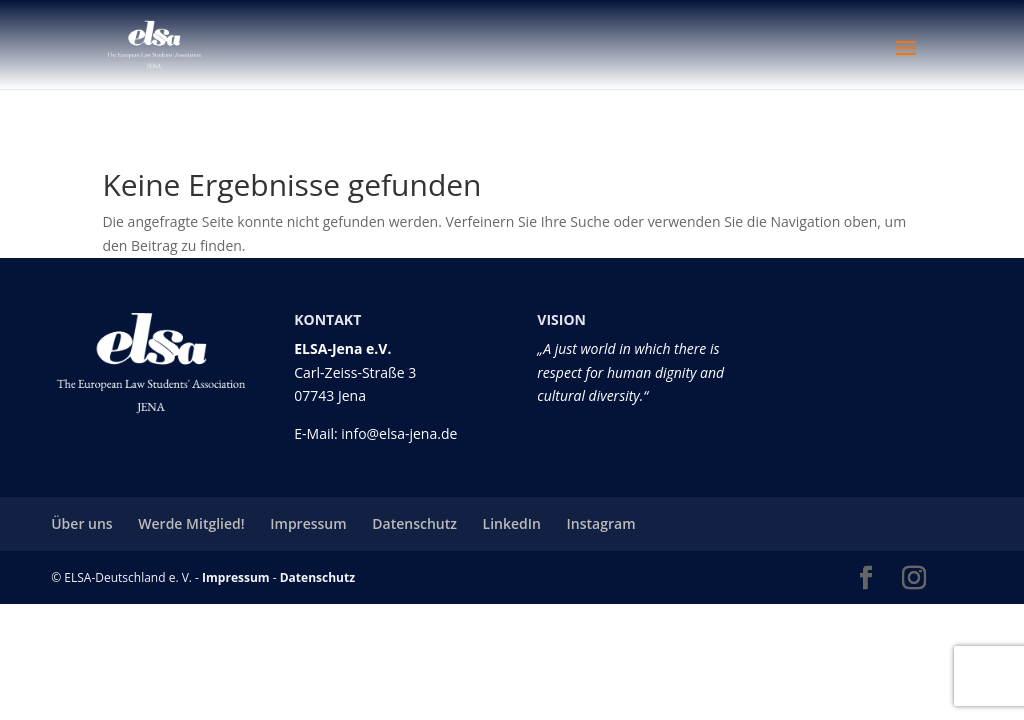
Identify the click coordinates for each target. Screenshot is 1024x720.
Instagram (601, 523)
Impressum (308, 523)
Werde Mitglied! (191, 523)
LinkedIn (512, 523)
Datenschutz (414, 523)
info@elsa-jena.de (399, 433)
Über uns (81, 523)
